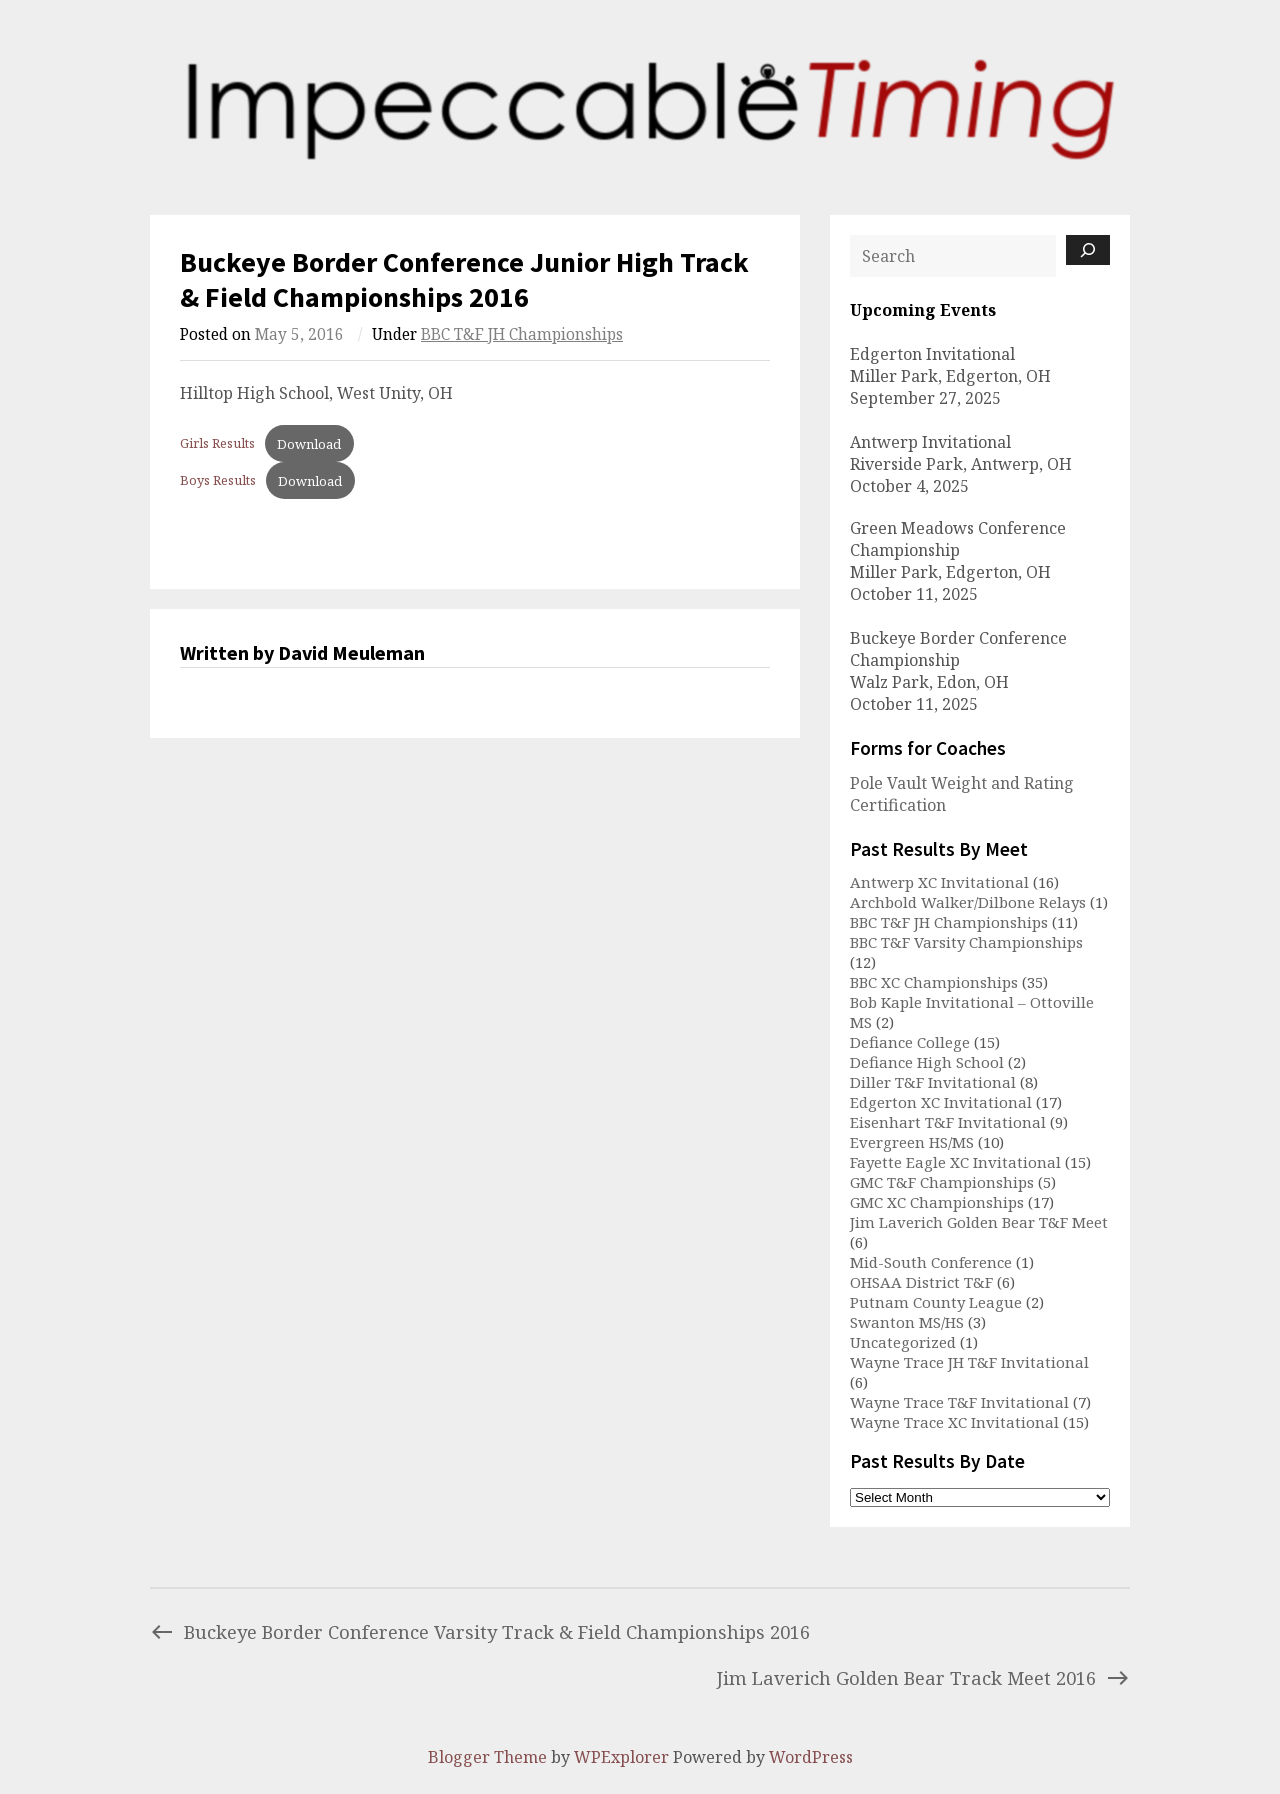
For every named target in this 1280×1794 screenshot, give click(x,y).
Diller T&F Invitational (933, 1082)
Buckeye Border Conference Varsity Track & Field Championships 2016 (480, 1631)
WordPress (811, 1757)
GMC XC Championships (937, 1202)
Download (309, 444)
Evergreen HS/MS (912, 1142)
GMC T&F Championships (942, 1182)
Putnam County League (936, 1302)
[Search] (1088, 250)
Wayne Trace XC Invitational (954, 1422)
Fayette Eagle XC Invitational (955, 1162)
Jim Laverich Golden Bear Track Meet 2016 (923, 1677)
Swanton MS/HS (907, 1322)
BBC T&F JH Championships (522, 334)
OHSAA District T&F (921, 1282)
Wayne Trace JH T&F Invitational (969, 1362)
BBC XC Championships (934, 982)
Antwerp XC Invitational (939, 882)
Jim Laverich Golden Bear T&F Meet (979, 1222)
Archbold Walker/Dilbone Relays (968, 902)
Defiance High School (927, 1062)
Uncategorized (903, 1342)
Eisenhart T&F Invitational (948, 1122)
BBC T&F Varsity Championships (966, 942)
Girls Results (217, 444)
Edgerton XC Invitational (941, 1102)
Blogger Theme (487, 1757)
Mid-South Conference (931, 1262)
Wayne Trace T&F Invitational (959, 1402)
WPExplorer (621, 1757)
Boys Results (218, 481)
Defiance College (910, 1042)
